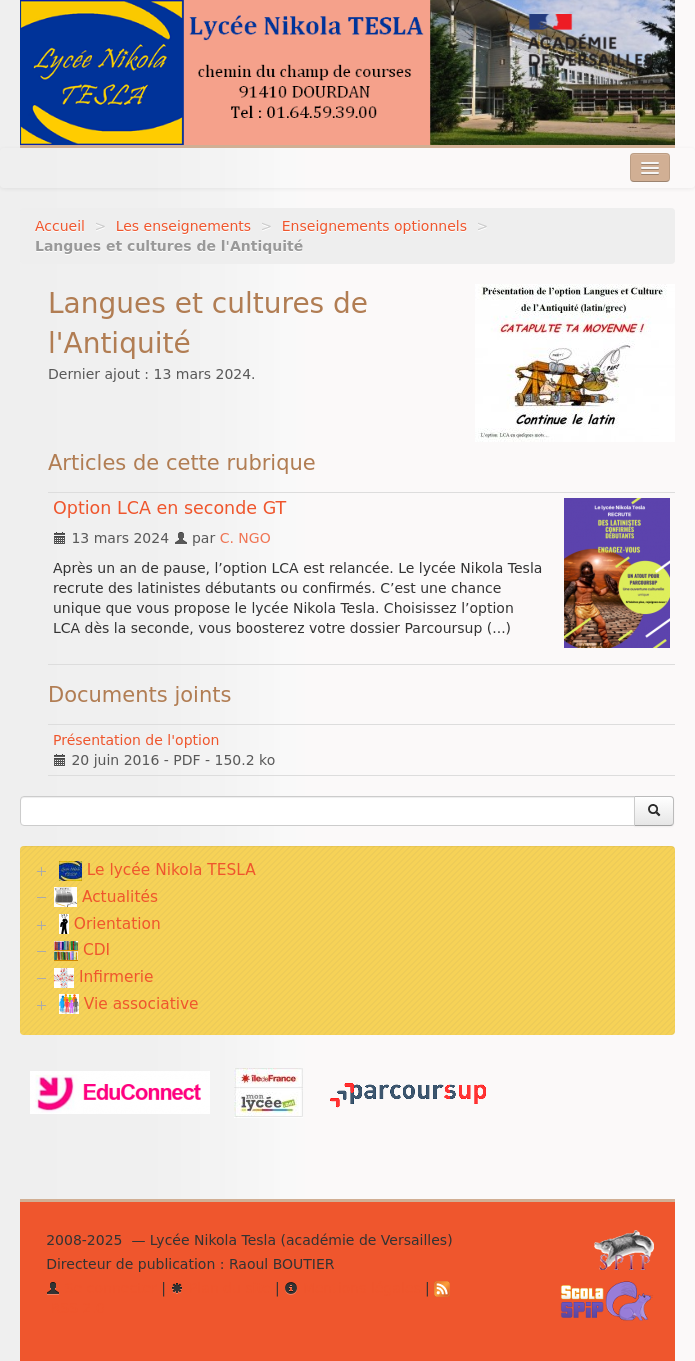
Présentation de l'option (136, 740)
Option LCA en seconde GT (169, 508)
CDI (82, 950)
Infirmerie (103, 977)
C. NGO (245, 538)
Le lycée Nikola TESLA (157, 871)
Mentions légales (352, 1288)
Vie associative (129, 1004)
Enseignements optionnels (374, 226)
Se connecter (101, 1288)
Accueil (60, 226)
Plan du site (220, 1288)
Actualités (106, 897)
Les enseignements (183, 226)
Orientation (110, 924)
